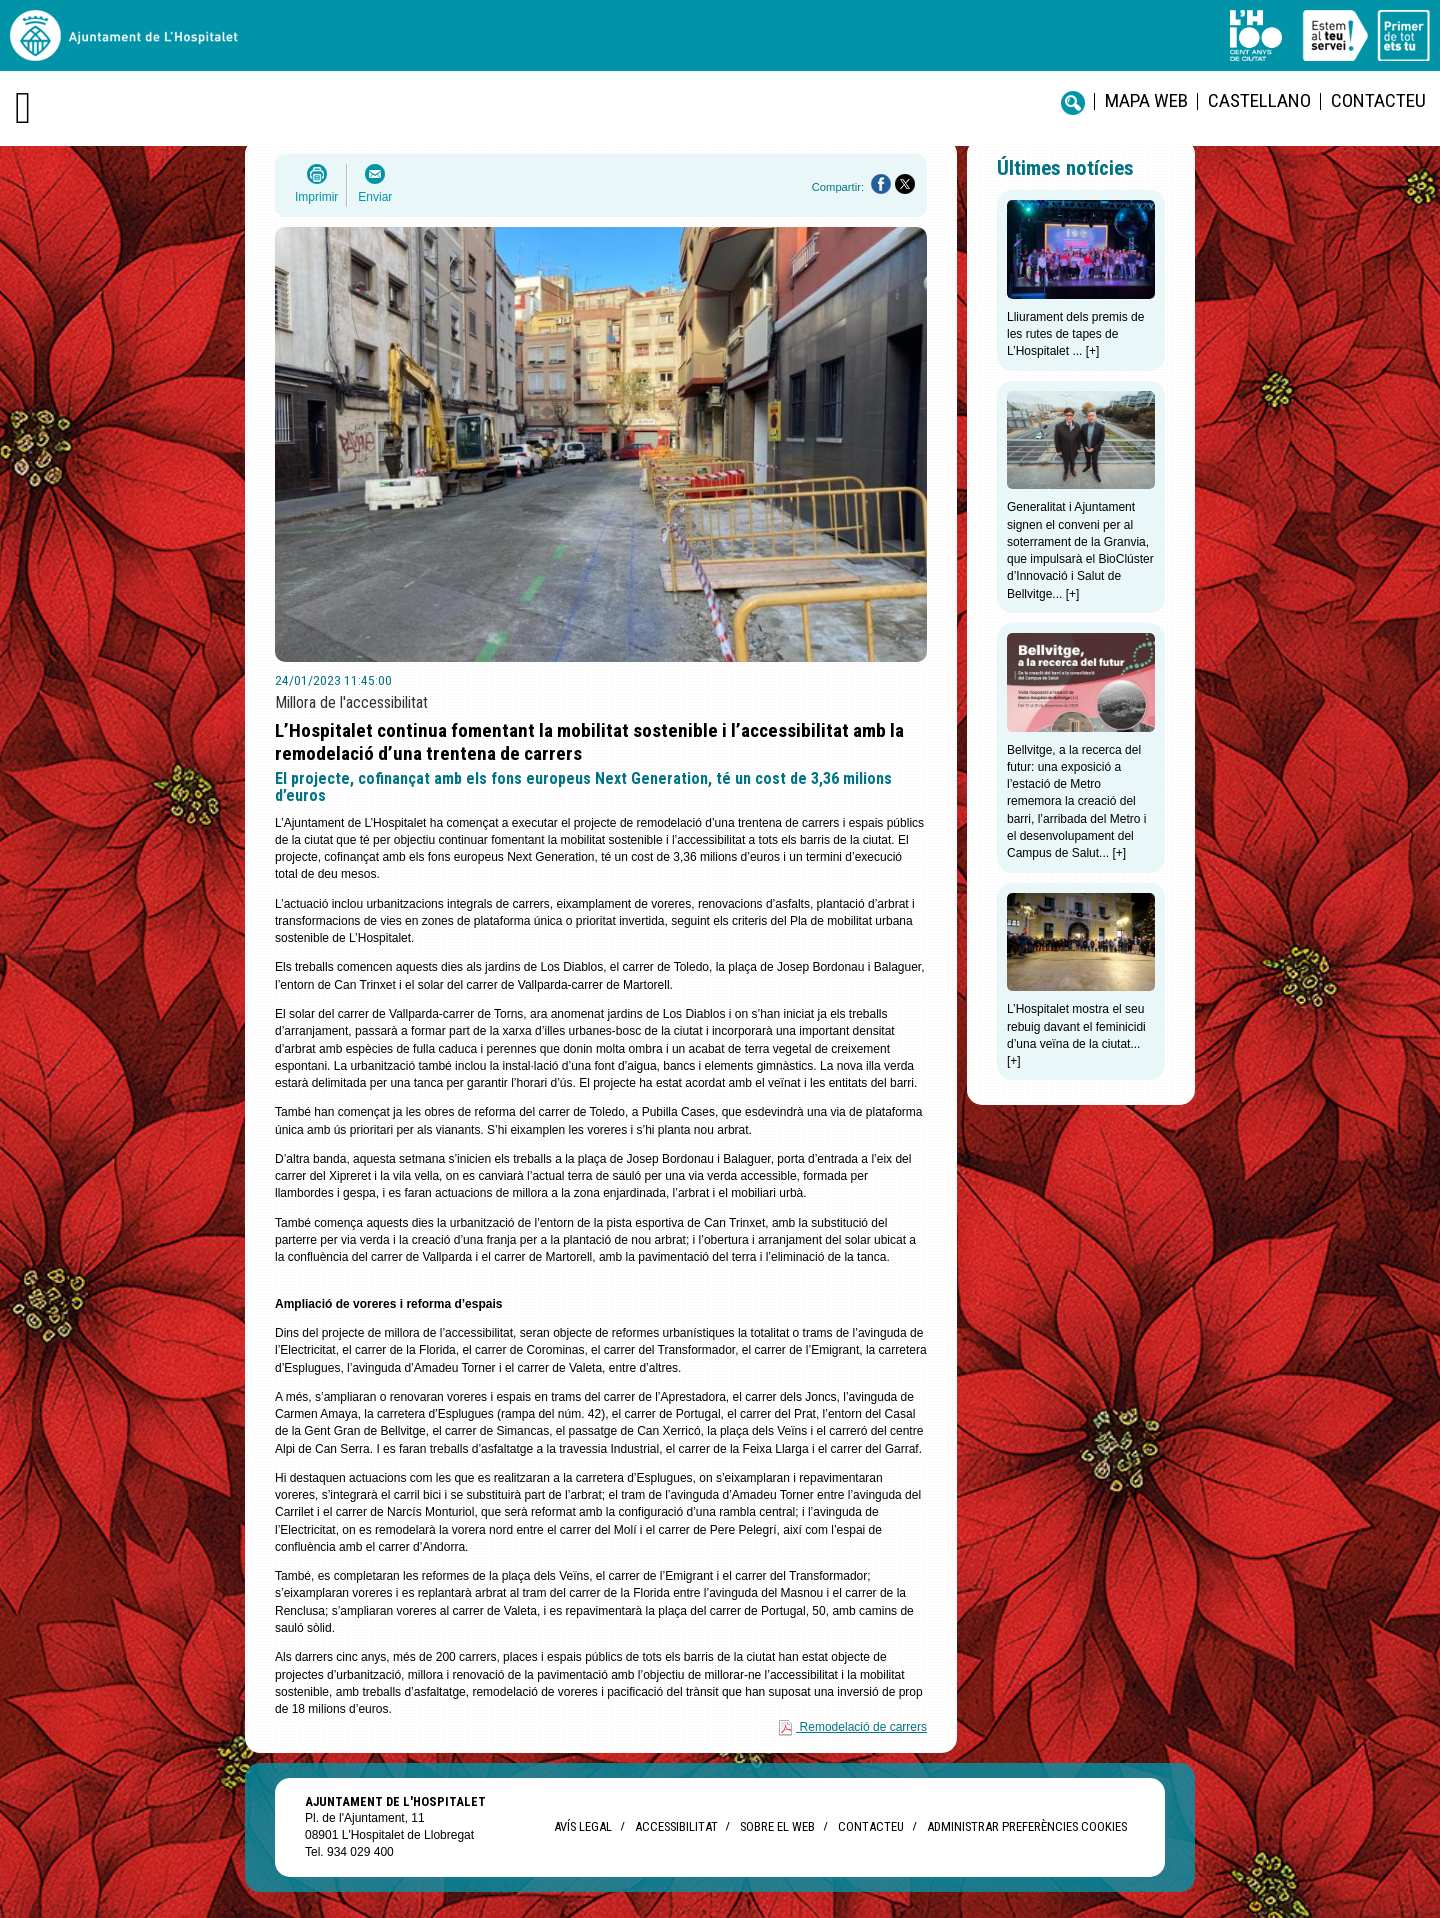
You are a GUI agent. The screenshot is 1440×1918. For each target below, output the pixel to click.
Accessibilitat (676, 1826)
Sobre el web (777, 1826)
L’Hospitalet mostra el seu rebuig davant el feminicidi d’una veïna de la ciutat (1076, 1026)
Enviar (375, 197)
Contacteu (1378, 100)
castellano (1259, 100)
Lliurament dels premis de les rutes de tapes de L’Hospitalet (1075, 334)
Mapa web (1146, 100)
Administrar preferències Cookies (1027, 1826)
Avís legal (583, 1826)
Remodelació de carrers (863, 1727)
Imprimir (316, 197)
